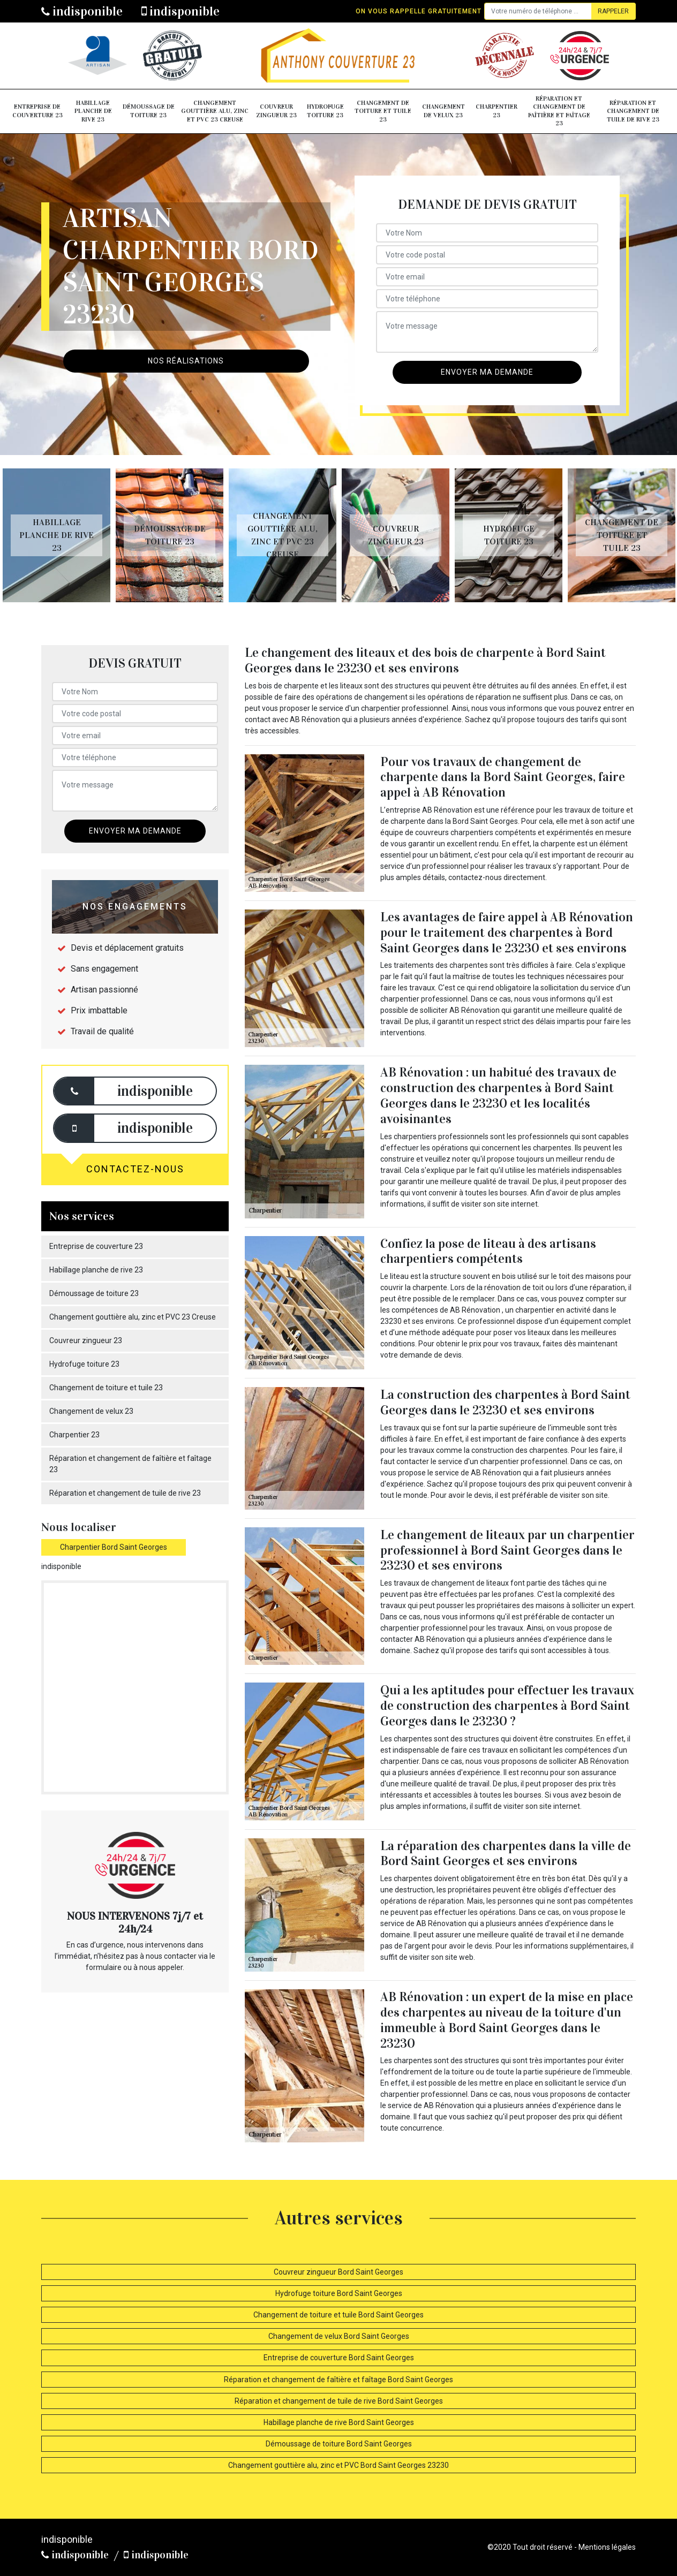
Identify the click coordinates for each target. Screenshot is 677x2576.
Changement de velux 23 (443, 111)
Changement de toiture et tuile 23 (383, 111)
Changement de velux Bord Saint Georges (338, 2336)
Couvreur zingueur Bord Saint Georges (338, 2272)
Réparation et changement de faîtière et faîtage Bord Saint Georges (338, 2379)
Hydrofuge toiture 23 (325, 111)
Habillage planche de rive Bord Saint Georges (339, 2422)
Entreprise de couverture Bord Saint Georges (339, 2357)
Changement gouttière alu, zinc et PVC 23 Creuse (215, 111)
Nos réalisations (186, 361)
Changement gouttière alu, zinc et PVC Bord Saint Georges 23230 (338, 2465)
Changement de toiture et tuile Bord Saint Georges (338, 2314)
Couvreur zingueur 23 (276, 111)
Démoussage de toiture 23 (149, 111)
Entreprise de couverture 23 (37, 111)
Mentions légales (607, 2547)
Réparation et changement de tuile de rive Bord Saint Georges (339, 2401)
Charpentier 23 (496, 111)
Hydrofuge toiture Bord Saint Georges (338, 2293)
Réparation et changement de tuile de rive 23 (633, 111)
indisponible (82, 11)
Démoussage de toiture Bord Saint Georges (339, 2443)
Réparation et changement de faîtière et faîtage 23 (559, 111)
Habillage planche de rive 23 (93, 111)
